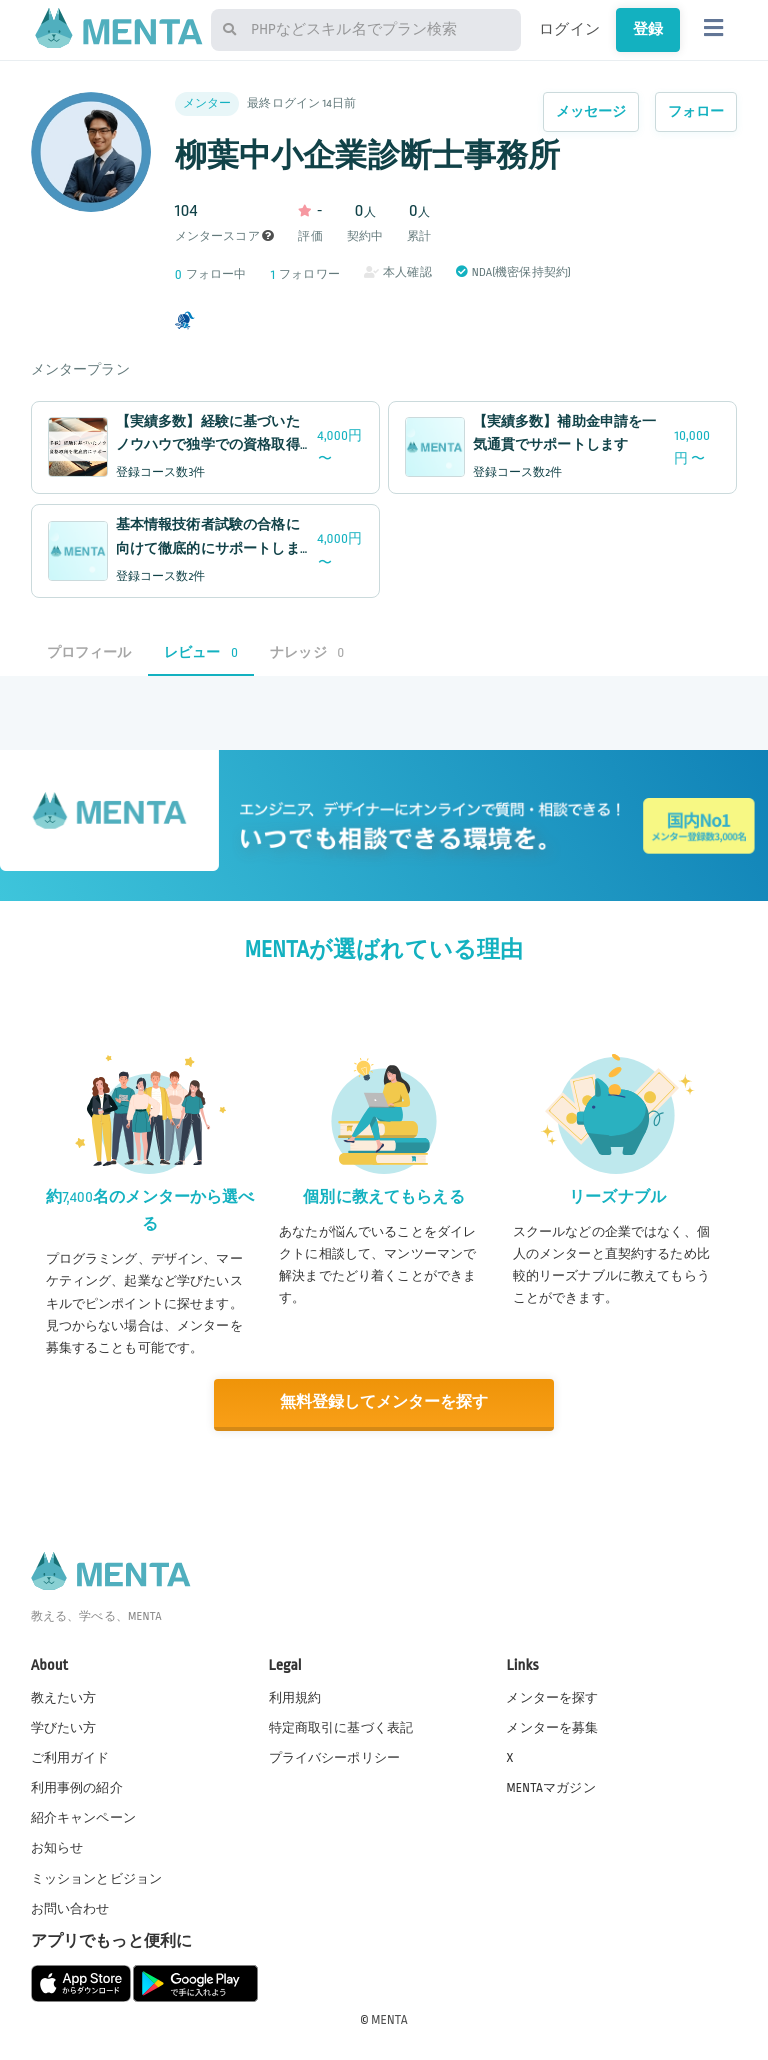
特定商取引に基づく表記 (341, 1727)
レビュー (201, 652)
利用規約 (295, 1697)
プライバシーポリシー (335, 1757)
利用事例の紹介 (77, 1787)
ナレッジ (307, 652)
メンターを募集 (552, 1727)
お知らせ (57, 1847)
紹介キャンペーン (83, 1817)
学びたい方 (64, 1727)
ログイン (569, 29)
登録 (648, 29)
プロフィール (89, 652)
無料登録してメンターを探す (384, 1402)
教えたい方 (64, 1697)
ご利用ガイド (70, 1757)
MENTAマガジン (550, 1787)
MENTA (389, 2019)
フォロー (696, 111)
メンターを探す (552, 1697)
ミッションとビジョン (97, 1877)
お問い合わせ (70, 1908)
